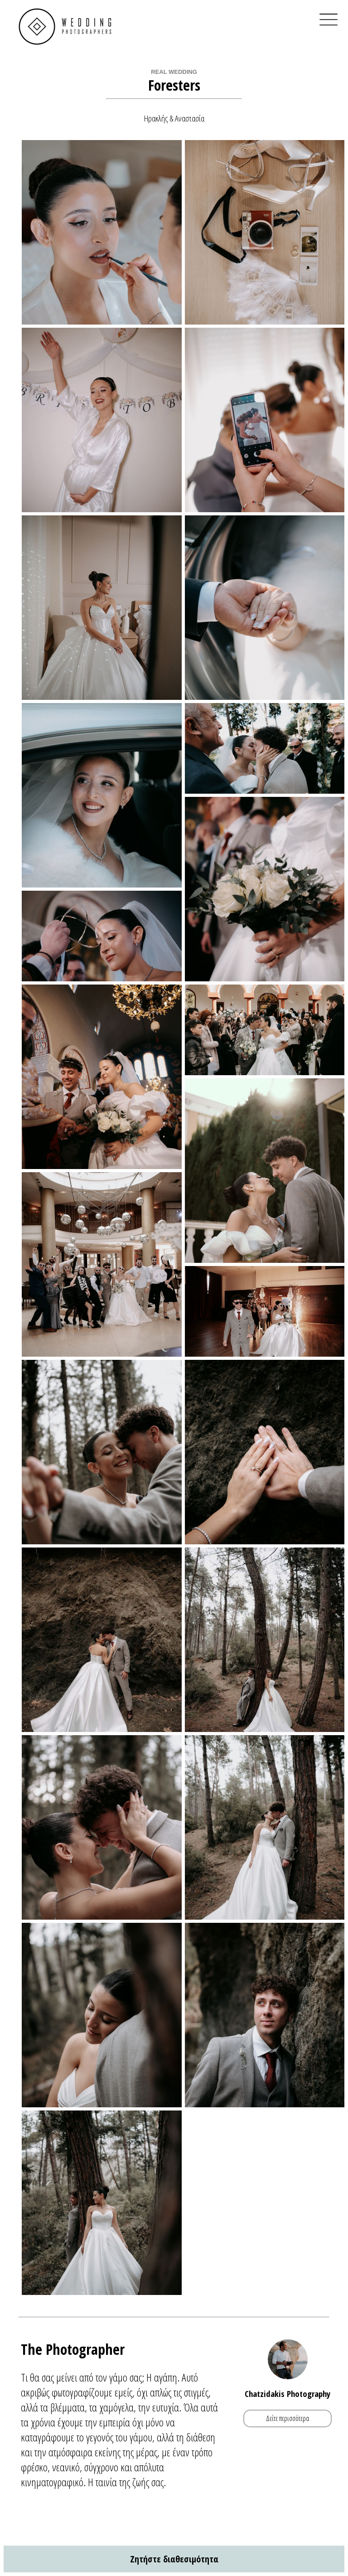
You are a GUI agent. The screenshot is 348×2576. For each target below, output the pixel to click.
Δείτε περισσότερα (287, 2418)
